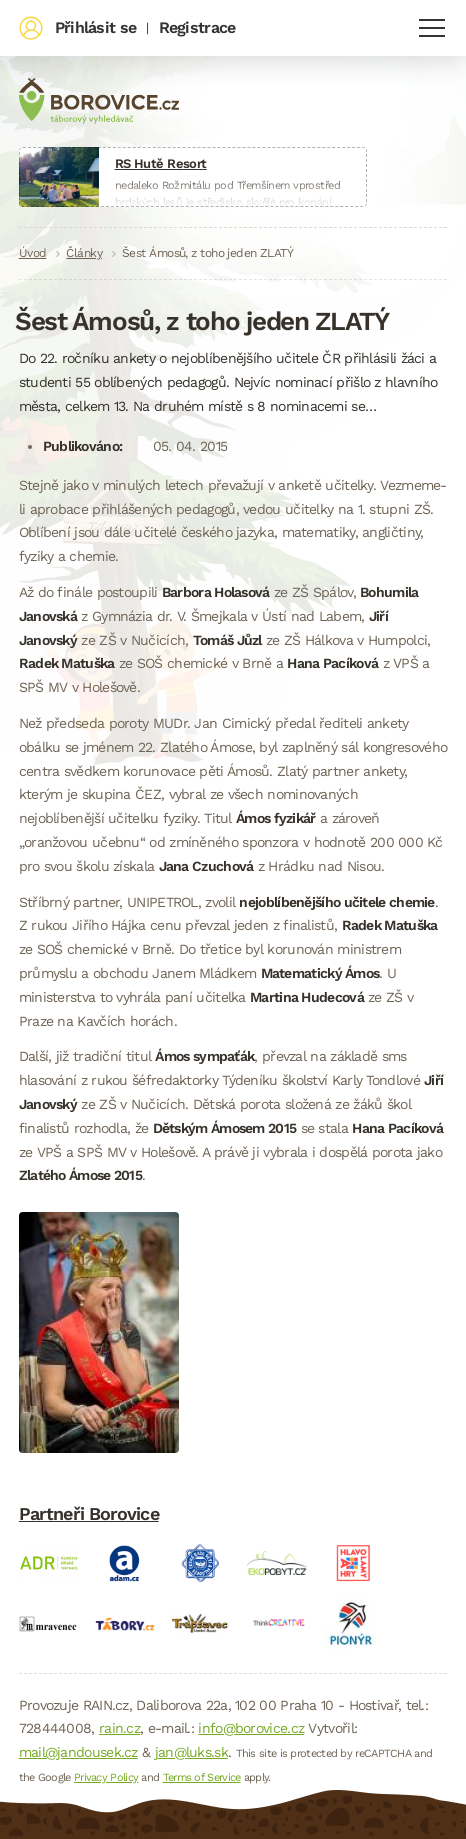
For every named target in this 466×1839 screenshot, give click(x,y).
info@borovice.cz (251, 1728)
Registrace (197, 27)
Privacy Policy (106, 1777)
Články (84, 253)
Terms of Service (202, 1777)
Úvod (33, 253)
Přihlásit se (96, 27)
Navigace (432, 28)
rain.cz (119, 1728)
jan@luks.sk (191, 1752)
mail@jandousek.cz (78, 1752)
